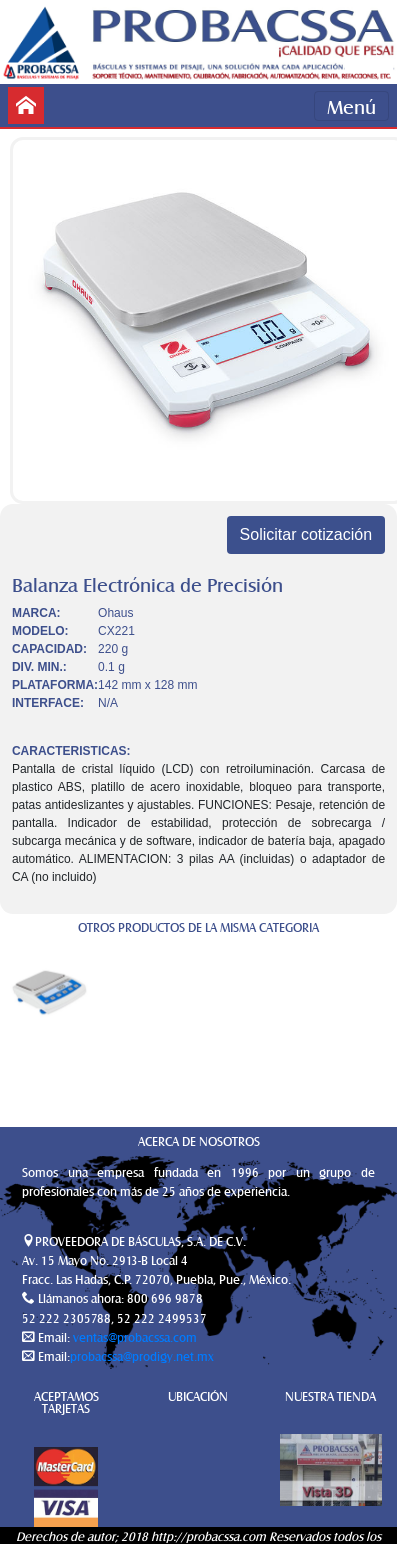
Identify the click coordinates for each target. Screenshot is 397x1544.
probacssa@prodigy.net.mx (142, 1356)
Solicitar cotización (306, 534)
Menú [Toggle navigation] (351, 106)
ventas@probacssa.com (133, 1337)
